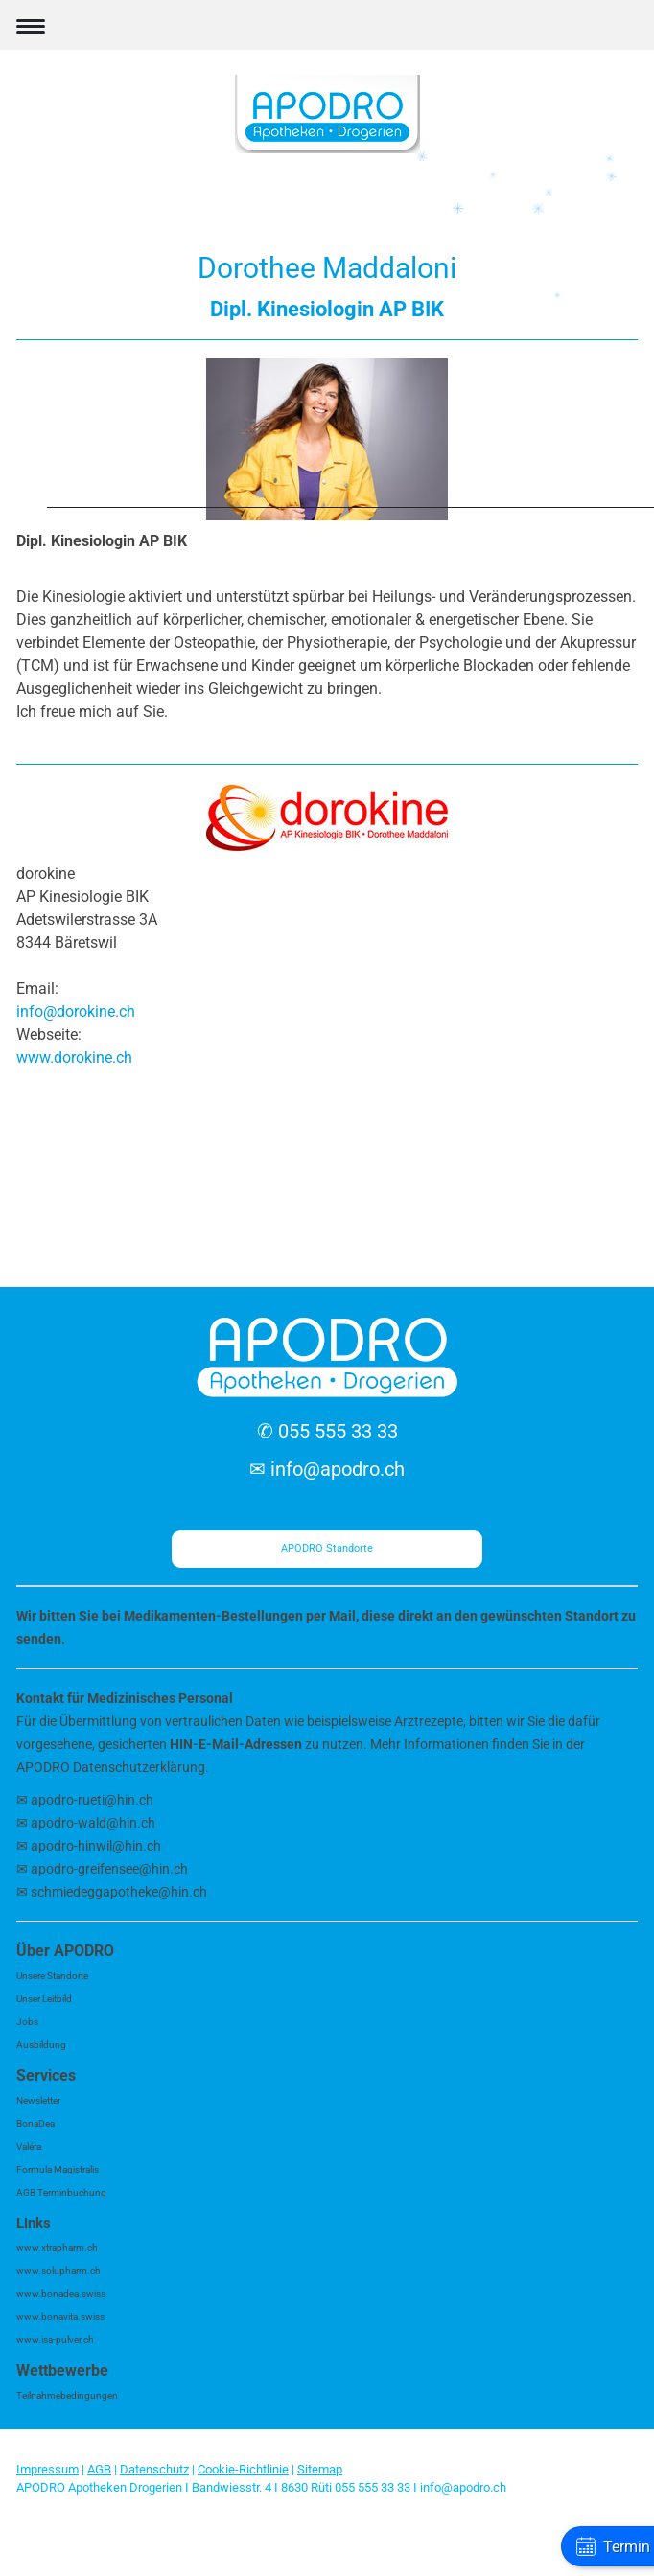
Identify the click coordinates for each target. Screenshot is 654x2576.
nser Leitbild (47, 1998)
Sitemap (319, 2469)
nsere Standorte (55, 1975)
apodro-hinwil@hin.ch (96, 1845)
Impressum (47, 2469)
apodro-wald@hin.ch (93, 1822)
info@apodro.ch (337, 1469)
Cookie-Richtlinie (243, 2469)
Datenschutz (154, 2469)
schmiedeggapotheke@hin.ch (120, 1891)
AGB (99, 2469)
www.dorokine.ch (74, 1057)
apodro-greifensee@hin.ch (109, 1868)
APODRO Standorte (327, 1548)
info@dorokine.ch (75, 1011)
